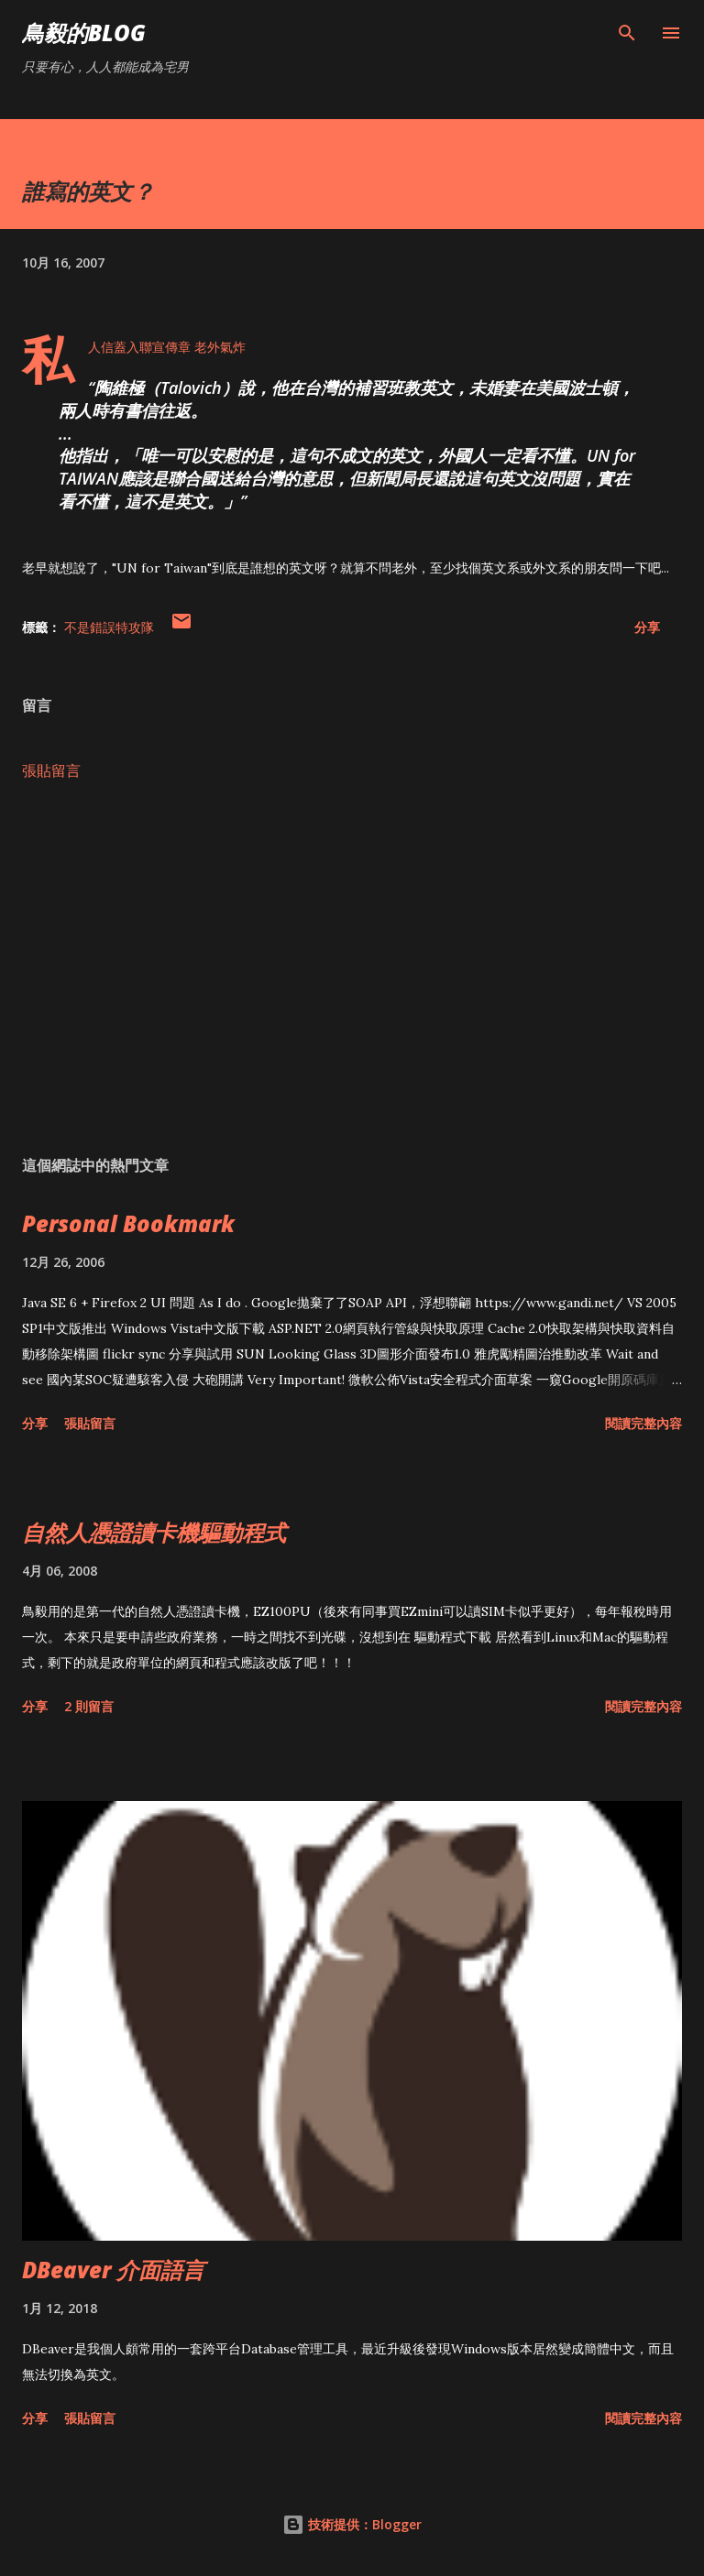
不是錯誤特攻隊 (109, 627)
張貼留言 (51, 770)
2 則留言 (89, 1706)
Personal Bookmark (128, 1223)
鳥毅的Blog (84, 32)
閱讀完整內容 (643, 1423)
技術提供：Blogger (352, 2524)
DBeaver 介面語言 (113, 2269)
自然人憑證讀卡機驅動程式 (154, 1532)
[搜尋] (627, 33)
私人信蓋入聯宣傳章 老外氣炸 (167, 347)
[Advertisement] (352, 968)
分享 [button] (647, 627)
